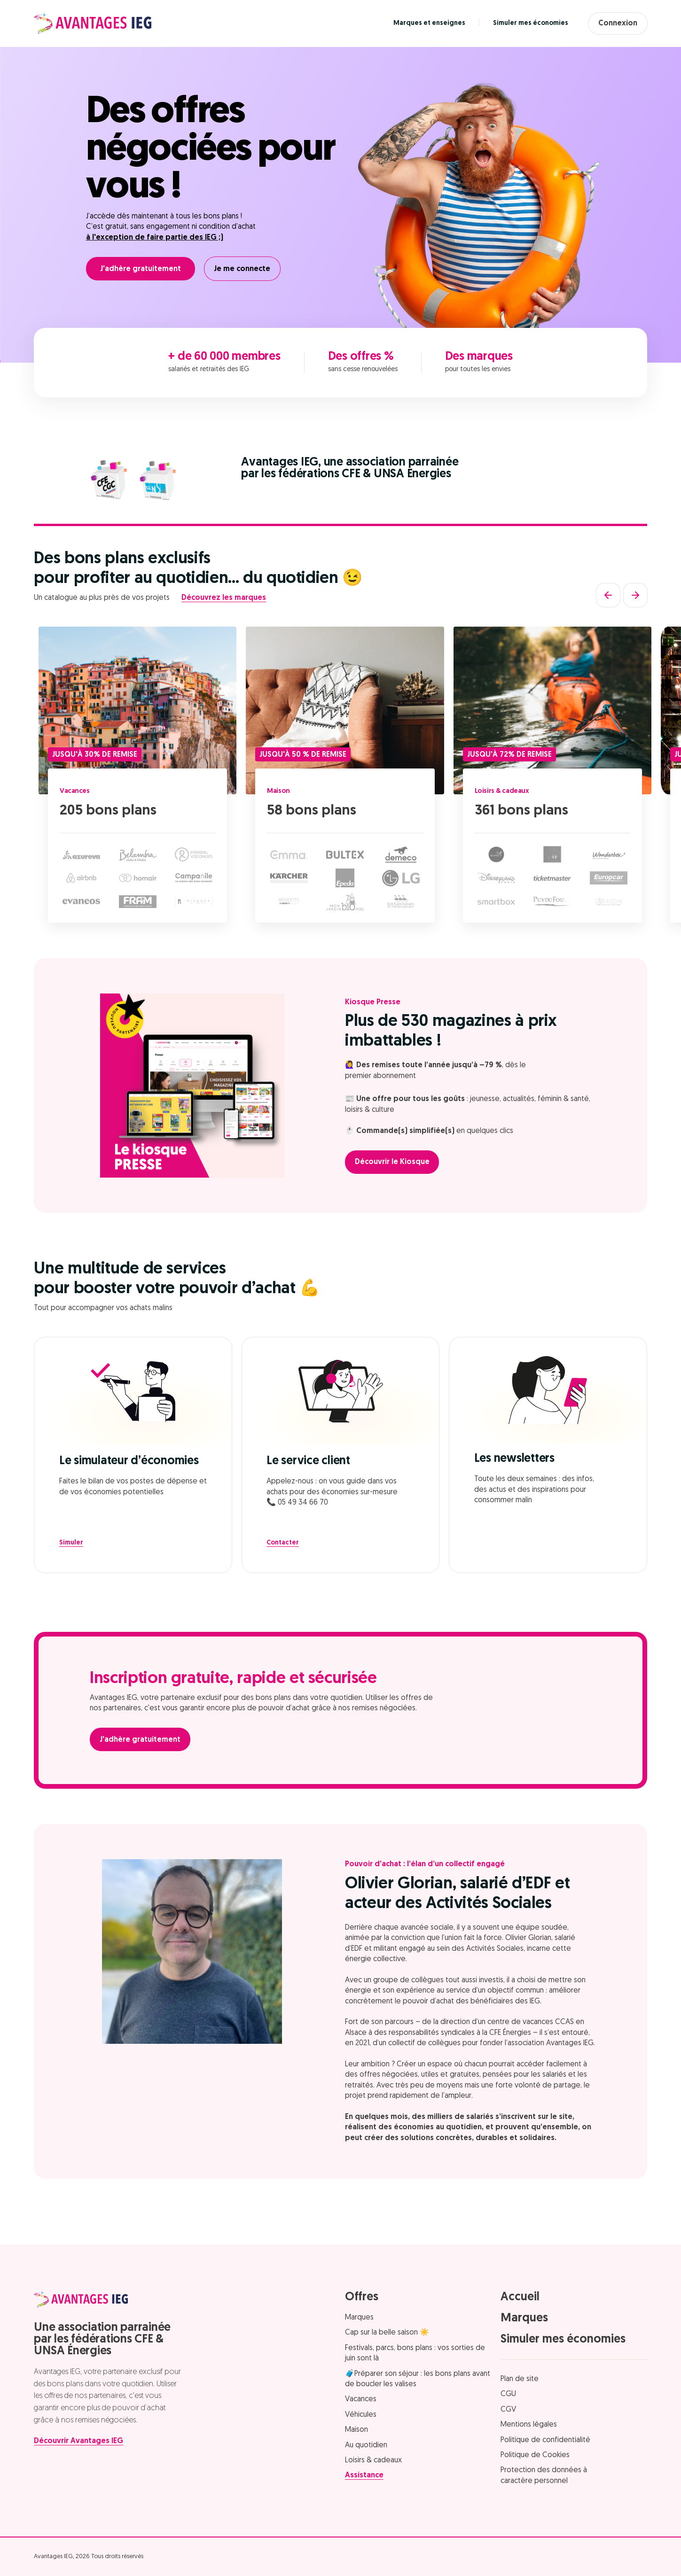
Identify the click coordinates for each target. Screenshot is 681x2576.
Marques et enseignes (420, 23)
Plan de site (520, 2379)
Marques (359, 2317)
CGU (508, 2394)
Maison (281, 791)
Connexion (613, 23)
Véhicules (360, 2415)
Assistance (364, 2475)
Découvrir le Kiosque (396, 1162)
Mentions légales (529, 2425)
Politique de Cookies (535, 2455)
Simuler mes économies (521, 23)
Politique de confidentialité (545, 2440)
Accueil (520, 2297)
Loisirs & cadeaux (507, 791)
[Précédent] (608, 595)
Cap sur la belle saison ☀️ (387, 2332)
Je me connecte (247, 269)
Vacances (77, 791)
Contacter (282, 1542)
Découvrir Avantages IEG (78, 2441)
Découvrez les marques (223, 598)
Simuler (71, 1542)
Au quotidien (366, 2445)
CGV (508, 2409)
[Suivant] (635, 595)
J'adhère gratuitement (140, 269)
